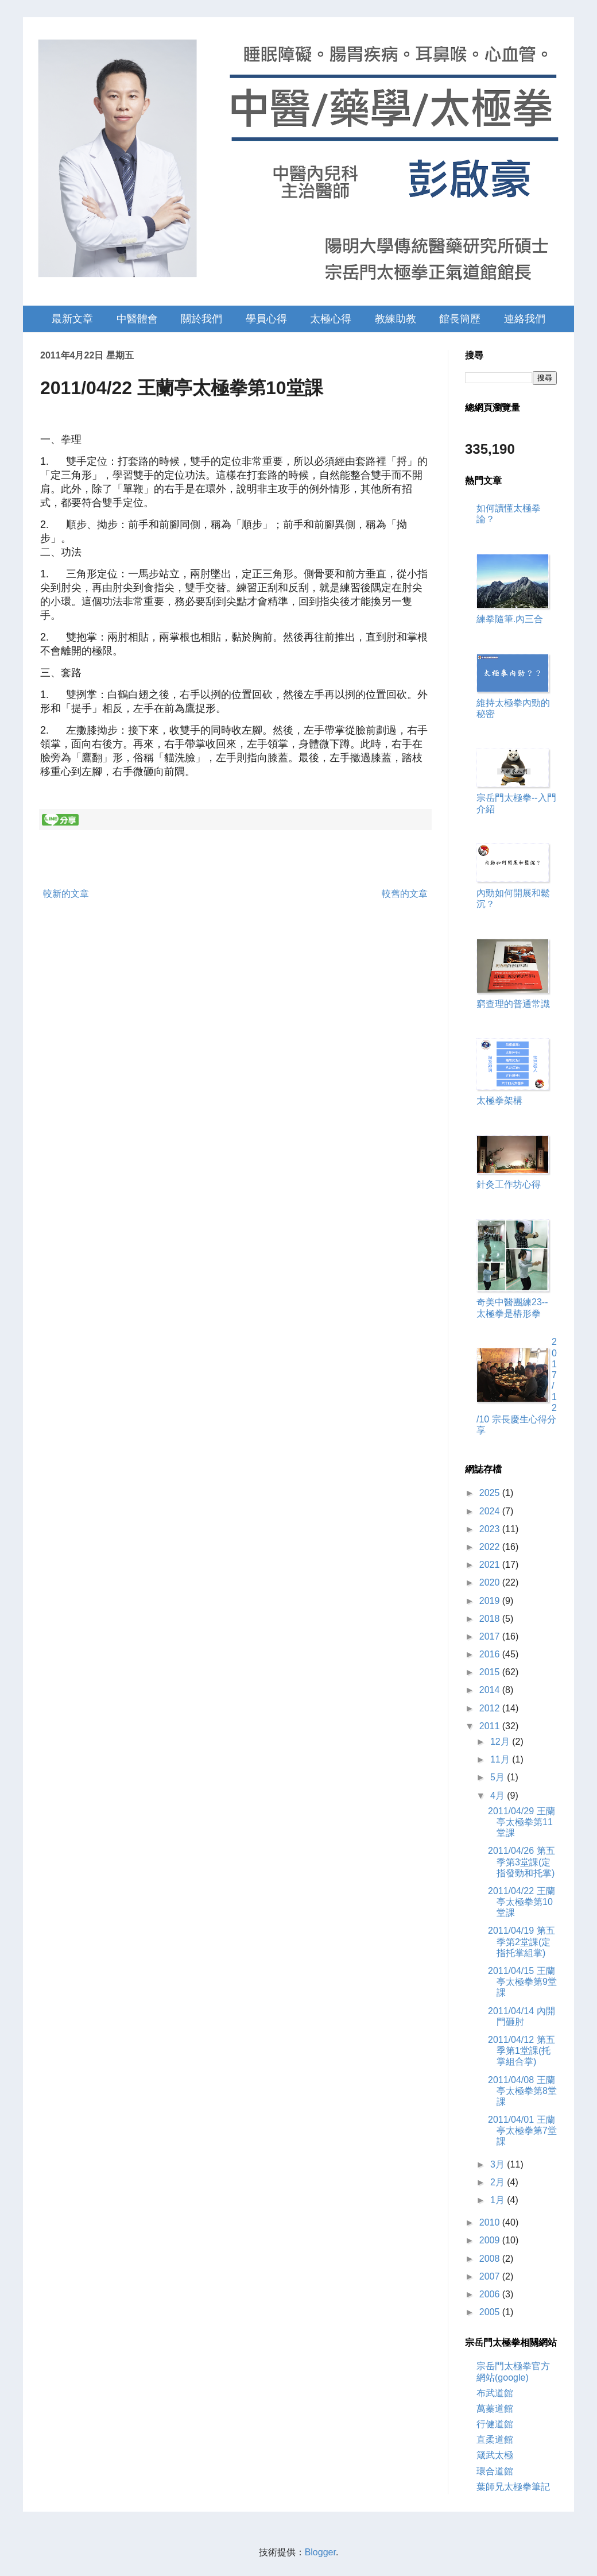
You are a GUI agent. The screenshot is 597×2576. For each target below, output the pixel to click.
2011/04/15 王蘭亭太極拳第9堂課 (522, 1981)
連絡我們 (524, 319)
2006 (490, 2294)
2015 (490, 1672)
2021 (490, 1564)
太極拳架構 (499, 1100)
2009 (490, 2240)
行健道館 (494, 2424)
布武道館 (494, 2393)
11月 (501, 1759)
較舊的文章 (405, 893)
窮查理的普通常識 (513, 1004)
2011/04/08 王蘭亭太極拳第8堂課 (522, 2091)
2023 (490, 1529)
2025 (490, 1493)
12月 (501, 1741)
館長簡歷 (459, 319)
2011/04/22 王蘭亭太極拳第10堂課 (521, 1902)
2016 (490, 1654)
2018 (490, 1619)
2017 (490, 1636)
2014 (490, 1690)
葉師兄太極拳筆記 (513, 2487)
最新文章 (72, 319)
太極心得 (330, 319)
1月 (498, 2200)
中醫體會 (137, 319)
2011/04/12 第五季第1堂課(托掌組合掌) (521, 2050)
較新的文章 (66, 893)
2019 (490, 1601)
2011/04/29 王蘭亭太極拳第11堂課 (521, 1822)
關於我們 (201, 319)
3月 (498, 2164)
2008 (490, 2258)
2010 (490, 2222)
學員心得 (266, 319)
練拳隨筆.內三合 (509, 619)
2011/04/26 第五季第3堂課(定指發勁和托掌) (521, 1861)
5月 (498, 1777)
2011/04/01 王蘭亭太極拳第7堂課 (522, 2130)
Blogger (320, 2552)
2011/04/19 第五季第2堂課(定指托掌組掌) (521, 1941)
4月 (498, 1795)
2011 (490, 1726)
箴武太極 (494, 2455)
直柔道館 (494, 2439)
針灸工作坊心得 (508, 1184)
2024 (490, 1511)
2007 (490, 2276)
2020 (490, 1582)
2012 (490, 1708)
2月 (498, 2182)
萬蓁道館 (494, 2408)
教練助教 (395, 319)
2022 (490, 1547)
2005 (490, 2312)
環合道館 (494, 2471)
